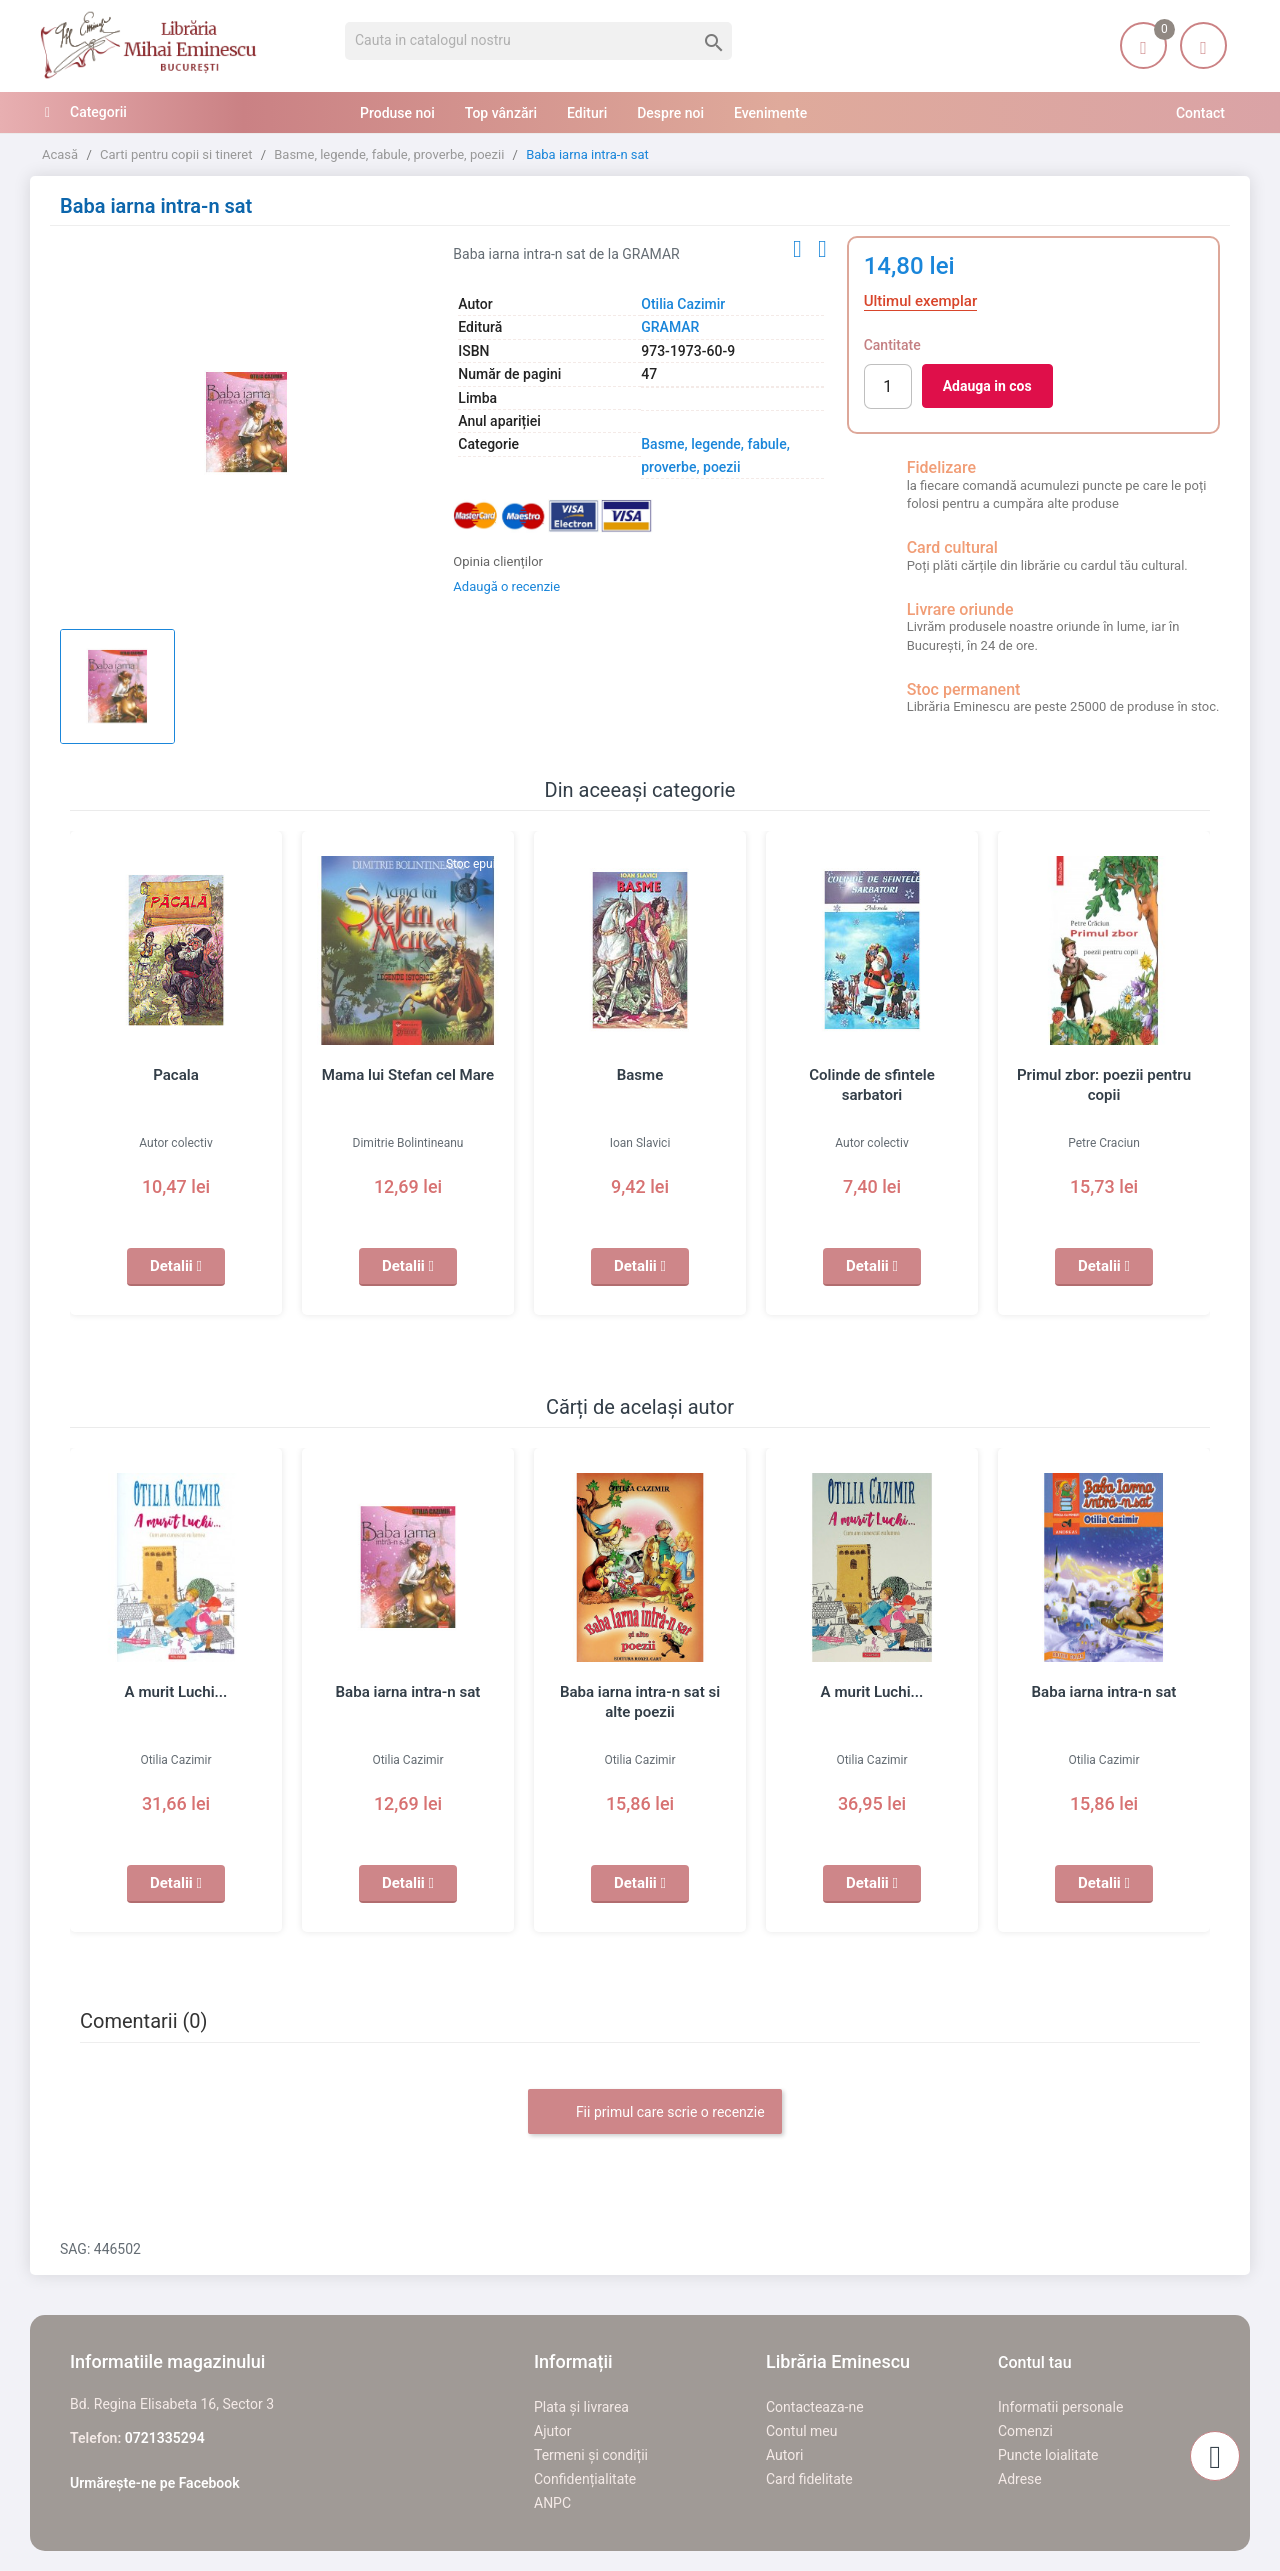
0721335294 (165, 2438)
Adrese (1020, 2479)
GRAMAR (670, 327)
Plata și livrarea (581, 2407)
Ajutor (552, 2431)
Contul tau (1035, 2362)
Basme (640, 1075)
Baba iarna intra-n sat (408, 1692)
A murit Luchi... (176, 1692)
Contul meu (801, 2431)
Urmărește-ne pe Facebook (155, 2483)
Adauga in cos (987, 386)
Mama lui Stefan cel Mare (408, 1075)
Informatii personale (1060, 2407)
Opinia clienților (498, 561)
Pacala (175, 1075)
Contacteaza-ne (815, 2407)
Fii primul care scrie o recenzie (654, 2113)
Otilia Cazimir (683, 304)
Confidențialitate (585, 2479)
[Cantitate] (888, 386)
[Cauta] (538, 41)
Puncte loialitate (1048, 2455)
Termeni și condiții (591, 2455)
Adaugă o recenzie (506, 586)
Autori (784, 2455)
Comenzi (1025, 2431)
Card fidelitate (809, 2479)
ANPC (552, 2503)
